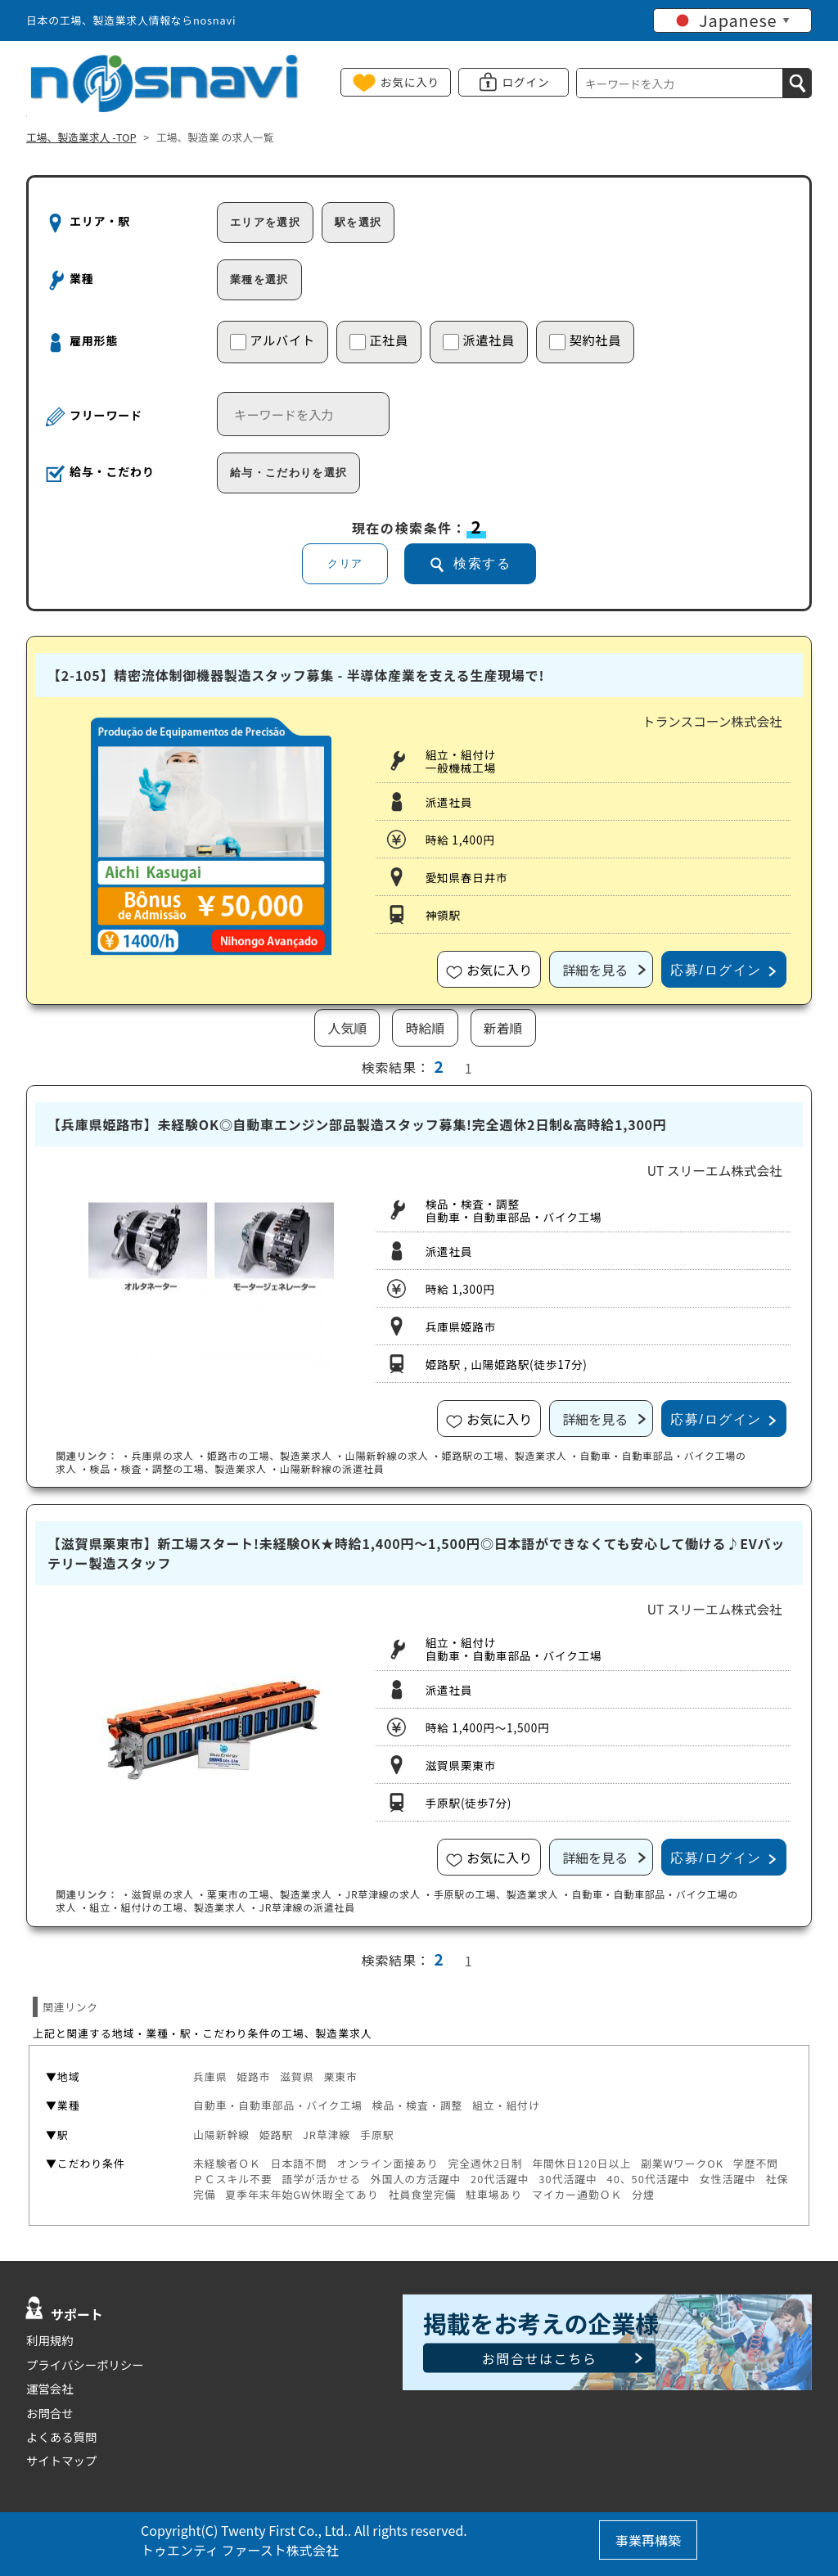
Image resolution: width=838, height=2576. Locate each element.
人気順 (347, 1028)
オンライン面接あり (387, 2163)
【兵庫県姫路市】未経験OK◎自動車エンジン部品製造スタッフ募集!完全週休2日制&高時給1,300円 (357, 1124)
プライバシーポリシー (85, 2364)
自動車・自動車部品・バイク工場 (278, 2105)
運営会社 (50, 2388)
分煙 (643, 2194)
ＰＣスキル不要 (233, 2178)
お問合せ (50, 2412)
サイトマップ (61, 2460)
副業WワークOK (682, 2163)
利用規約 (50, 2340)
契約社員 (585, 340)
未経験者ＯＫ (227, 2163)
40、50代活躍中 (649, 2178)
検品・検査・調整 (417, 2105)
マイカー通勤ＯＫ (577, 2194)
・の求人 (157, 1455)
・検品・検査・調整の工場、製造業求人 (173, 1468)
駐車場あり (494, 2194)
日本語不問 (299, 2163)
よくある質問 (61, 2436)
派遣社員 (479, 340)
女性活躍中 (728, 2178)
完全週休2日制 (485, 2163)
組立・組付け (506, 2105)
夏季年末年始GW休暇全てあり (301, 2194)
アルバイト (272, 340)
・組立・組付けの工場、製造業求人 (162, 1907)
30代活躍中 (567, 2178)
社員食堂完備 (422, 2194)
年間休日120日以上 (581, 2163)
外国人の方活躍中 (416, 2178)
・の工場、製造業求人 (263, 1455)
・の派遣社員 (326, 1468)
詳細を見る (595, 970)
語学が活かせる (321, 2178)
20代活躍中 (500, 2178)
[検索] (796, 83)
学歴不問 (755, 2163)
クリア (345, 563)
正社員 (378, 340)
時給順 (424, 1028)
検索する (482, 563)
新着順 (503, 1028)
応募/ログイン (716, 970)
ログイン (526, 82)
